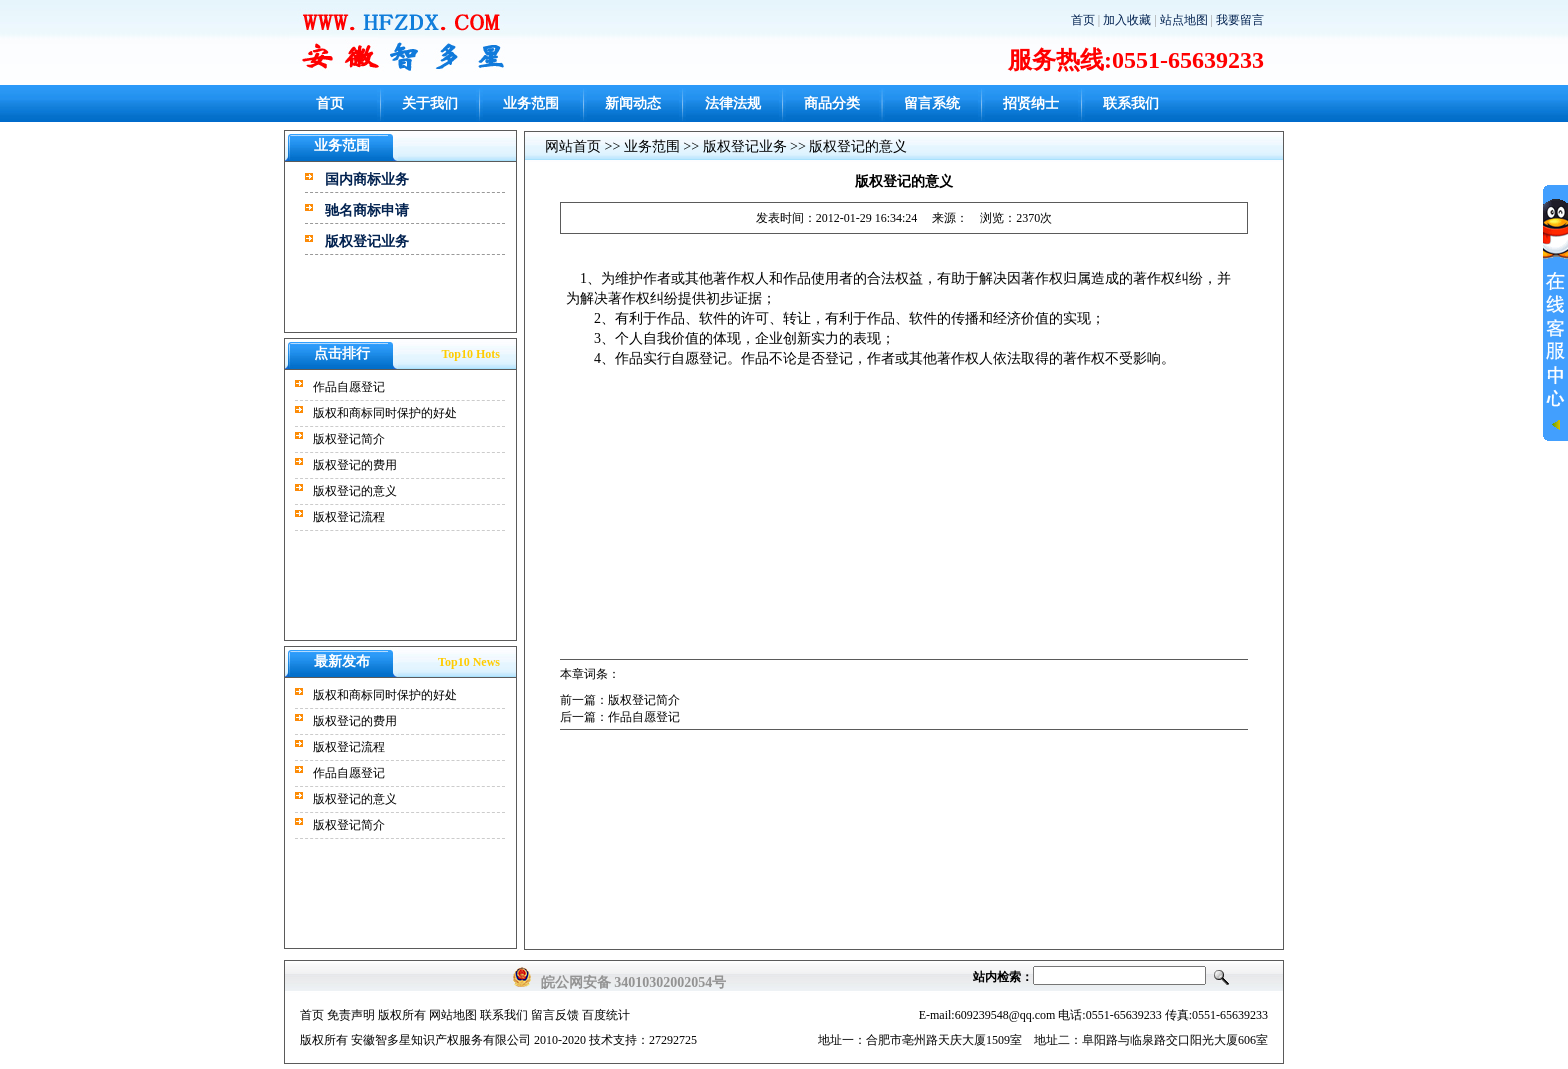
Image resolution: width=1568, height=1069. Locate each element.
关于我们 (430, 103)
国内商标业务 (367, 179)
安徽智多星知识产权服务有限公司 (441, 1040)
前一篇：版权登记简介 (620, 700)
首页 (1083, 20)
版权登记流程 (349, 517)
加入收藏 (1127, 20)
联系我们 (1131, 103)
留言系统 (932, 103)
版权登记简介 (349, 439)
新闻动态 (633, 103)
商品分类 (832, 103)
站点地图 (1184, 20)
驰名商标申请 (367, 210)
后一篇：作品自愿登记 (620, 717)
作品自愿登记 (349, 387)
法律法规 (733, 103)
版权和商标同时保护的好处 (385, 413)
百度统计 (606, 1015)
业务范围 (531, 103)
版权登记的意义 (355, 491)
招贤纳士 (1031, 103)
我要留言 (1240, 20)
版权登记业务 (367, 241)
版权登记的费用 (355, 465)
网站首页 (573, 146)
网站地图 (453, 1015)
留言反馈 (555, 1015)
